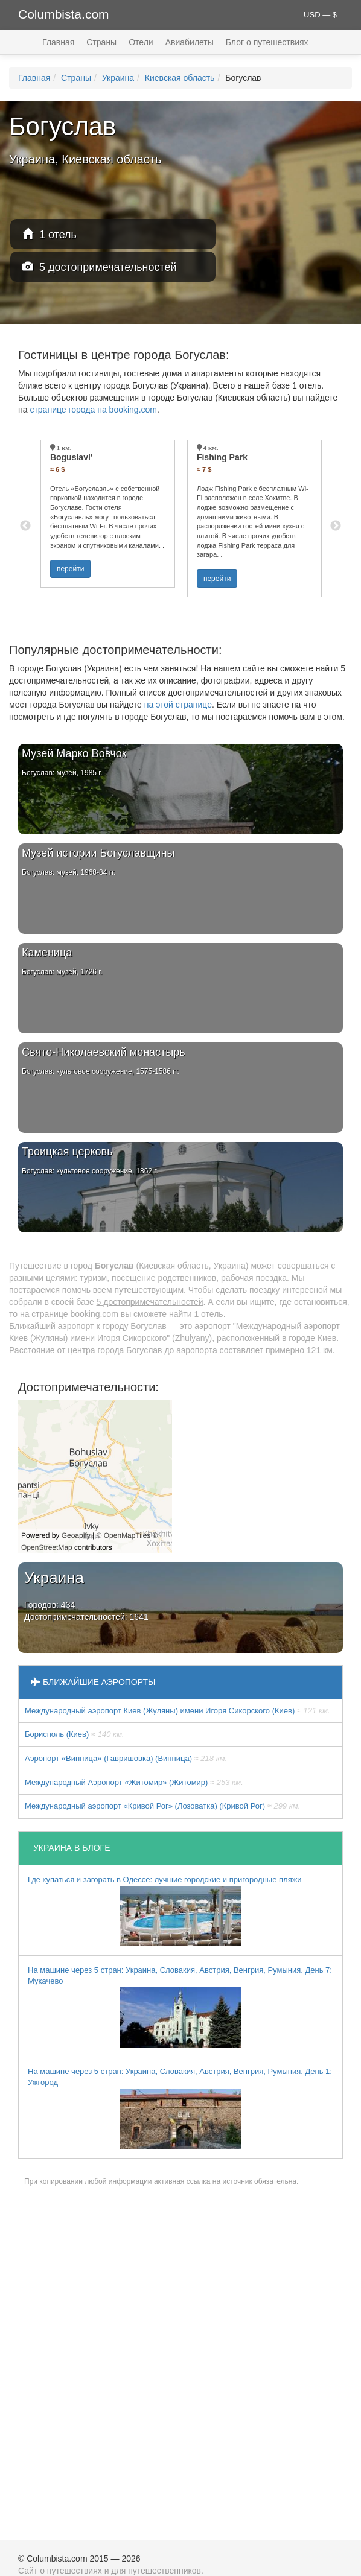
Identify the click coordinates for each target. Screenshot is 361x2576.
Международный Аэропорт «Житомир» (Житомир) (134, 1782)
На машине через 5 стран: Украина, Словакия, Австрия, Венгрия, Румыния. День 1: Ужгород (180, 2108)
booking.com (94, 1314)
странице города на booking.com (93, 409)
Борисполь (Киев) (74, 1734)
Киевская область (180, 78)
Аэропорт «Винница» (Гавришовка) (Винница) (126, 1758)
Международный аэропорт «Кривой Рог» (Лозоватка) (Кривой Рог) (162, 1805)
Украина (118, 78)
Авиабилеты (189, 42)
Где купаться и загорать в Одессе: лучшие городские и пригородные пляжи (165, 1910)
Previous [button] (25, 526)
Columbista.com (63, 14)
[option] (107, 514)
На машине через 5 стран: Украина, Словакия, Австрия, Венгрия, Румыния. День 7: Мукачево (180, 2006)
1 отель (49, 234)
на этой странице (178, 704)
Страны (101, 42)
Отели (141, 42)
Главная (58, 42)
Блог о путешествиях (267, 42)
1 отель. (209, 1314)
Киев (327, 1338)
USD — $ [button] (320, 14)
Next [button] (336, 526)
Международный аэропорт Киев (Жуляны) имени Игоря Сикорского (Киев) (177, 1710)
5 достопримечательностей (99, 267)
